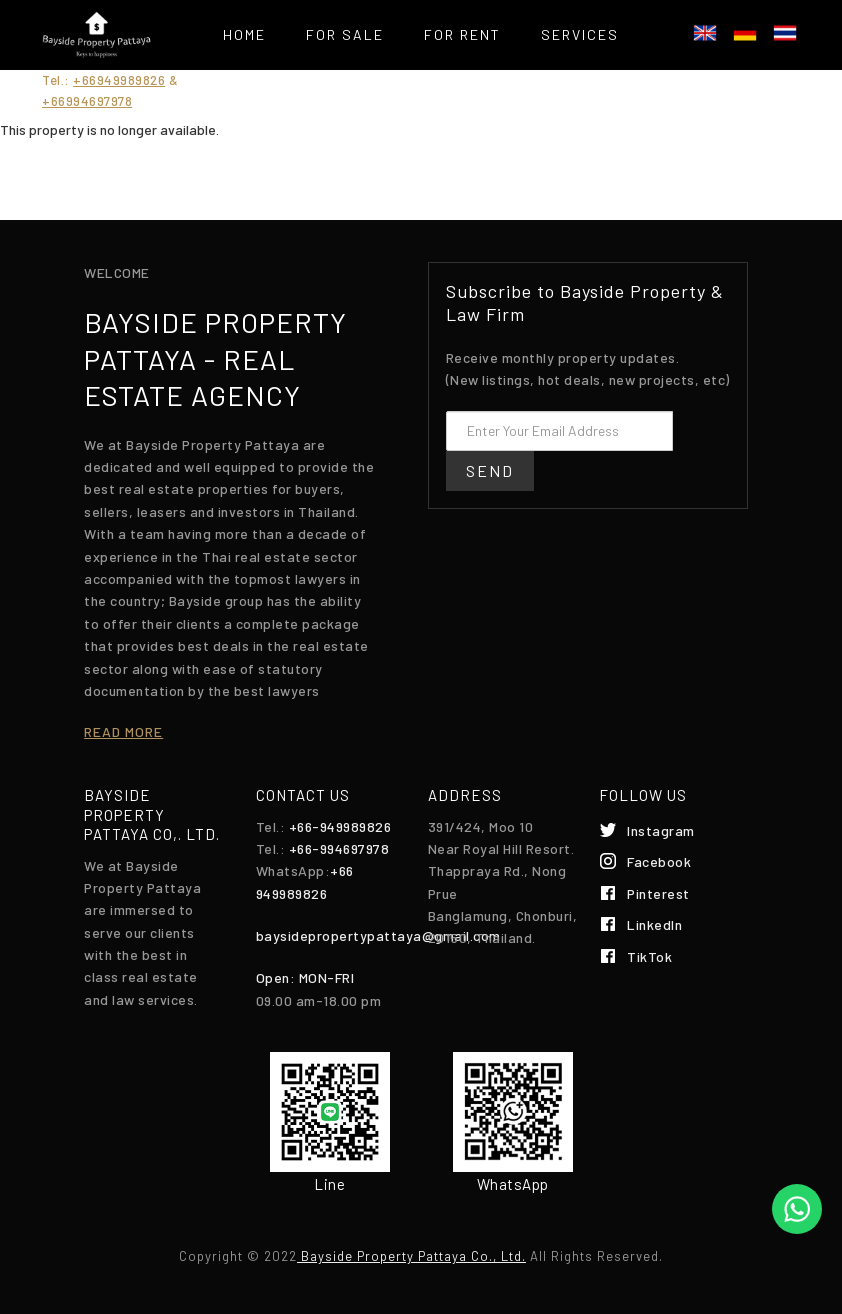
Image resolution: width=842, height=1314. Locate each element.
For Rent (462, 34)
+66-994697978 (339, 848)
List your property (350, 84)
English (705, 33)
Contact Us (525, 84)
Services (580, 34)
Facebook (659, 861)
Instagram (661, 830)
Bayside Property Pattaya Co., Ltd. (411, 1256)
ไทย (785, 33)
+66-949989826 (340, 826)
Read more (123, 731)
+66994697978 (87, 101)
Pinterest (658, 893)
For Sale (345, 34)
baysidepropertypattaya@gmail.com (378, 935)
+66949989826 (119, 80)
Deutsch (745, 33)
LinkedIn (654, 924)
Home (244, 34)
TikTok (649, 956)
